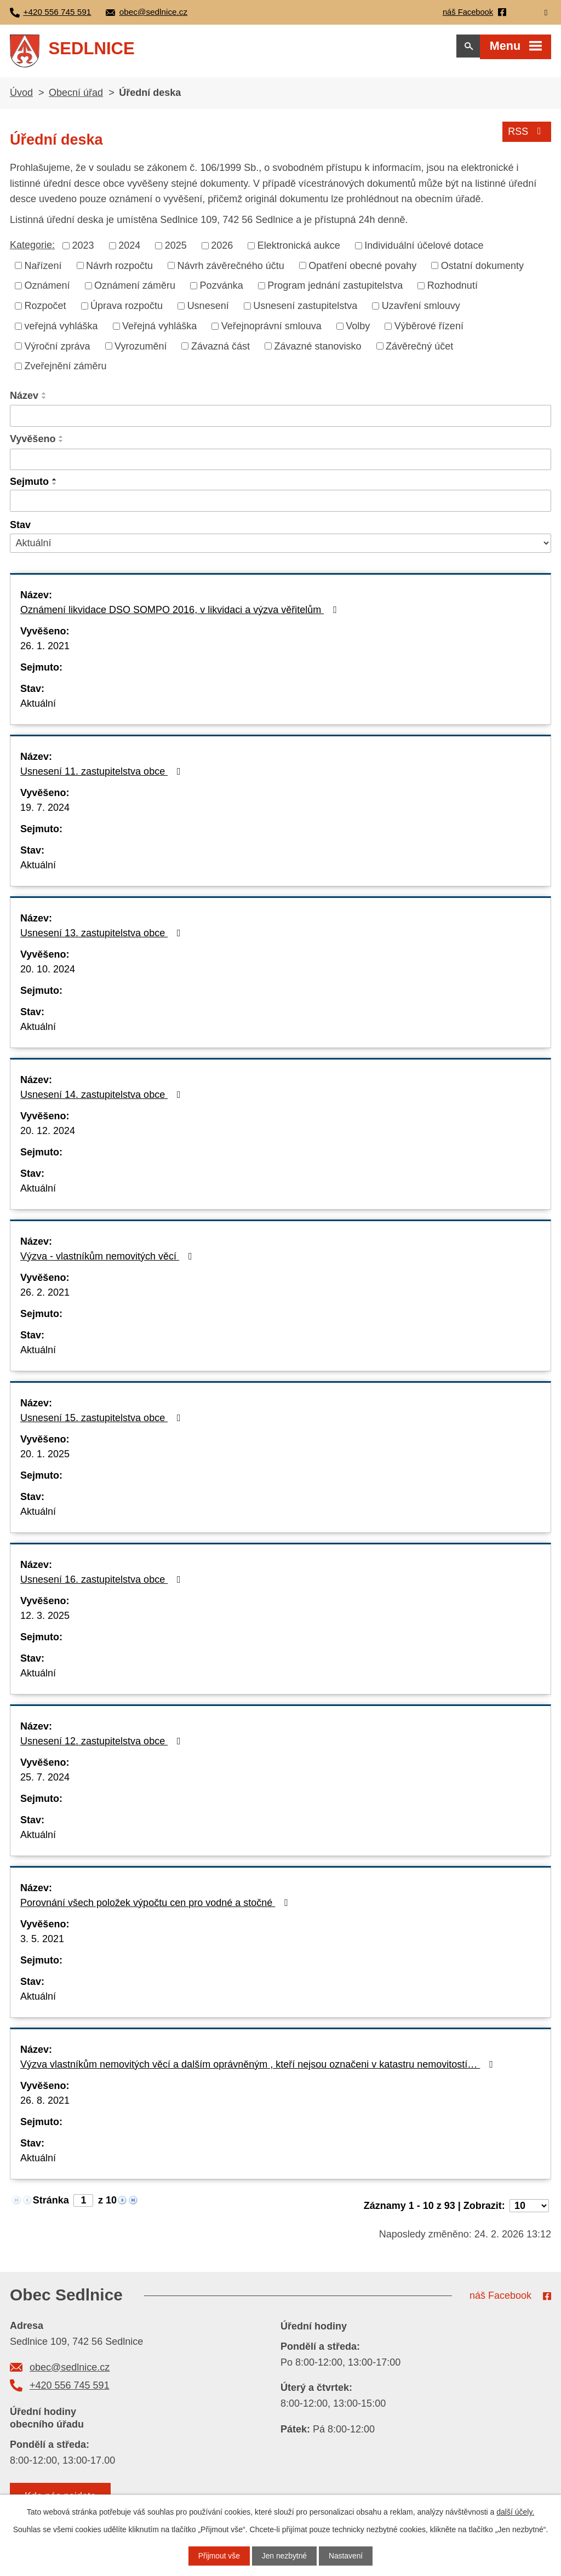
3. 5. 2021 (42, 1942)
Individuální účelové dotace (423, 248)
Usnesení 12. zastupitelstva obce (102, 1744)
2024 (129, 248)
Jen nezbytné (284, 2555)
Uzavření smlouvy (421, 309)
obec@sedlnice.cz (70, 2370)
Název (24, 398)
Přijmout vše (218, 2555)
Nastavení (346, 2555)
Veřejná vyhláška (159, 329)
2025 (176, 248)
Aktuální (38, 706)
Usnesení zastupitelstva (305, 309)
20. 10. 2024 (47, 972)
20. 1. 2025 (45, 1457)
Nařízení (43, 269)
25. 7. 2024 (45, 1780)
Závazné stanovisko (318, 349)
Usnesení (208, 309)
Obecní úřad (76, 95)
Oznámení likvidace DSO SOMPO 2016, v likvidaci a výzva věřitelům (180, 613)
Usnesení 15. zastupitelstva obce (102, 1421)
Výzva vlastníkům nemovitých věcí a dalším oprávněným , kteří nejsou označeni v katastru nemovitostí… (258, 2067)
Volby (358, 329)
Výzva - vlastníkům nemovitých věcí (108, 1259)
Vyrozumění (141, 349)
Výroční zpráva (57, 349)
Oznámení (47, 288)
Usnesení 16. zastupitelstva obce (102, 1582)
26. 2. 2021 (45, 1295)
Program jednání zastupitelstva (335, 288)
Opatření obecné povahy (362, 269)
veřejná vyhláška (61, 329)
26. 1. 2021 (45, 649)
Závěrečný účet (419, 349)
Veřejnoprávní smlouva (271, 329)
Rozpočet (45, 309)
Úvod (21, 95)
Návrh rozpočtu (119, 269)
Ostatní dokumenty (482, 269)
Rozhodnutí (452, 288)
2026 (222, 248)
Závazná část (220, 349)
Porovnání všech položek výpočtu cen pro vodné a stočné (156, 1905)
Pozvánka (221, 288)
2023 (83, 248)
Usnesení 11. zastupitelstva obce (102, 774)
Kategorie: (32, 248)
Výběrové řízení (428, 329)
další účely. (515, 2512)
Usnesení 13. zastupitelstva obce (102, 936)
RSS (527, 134)
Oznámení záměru (134, 288)
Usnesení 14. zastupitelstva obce (102, 1097)
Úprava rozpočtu (126, 309)
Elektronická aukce (298, 248)
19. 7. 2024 (45, 810)
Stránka (51, 2203)
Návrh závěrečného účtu (231, 269)
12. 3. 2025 (45, 1618)
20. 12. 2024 (47, 1134)
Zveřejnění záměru (66, 369)
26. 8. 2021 (45, 2103)
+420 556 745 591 (70, 2388)
